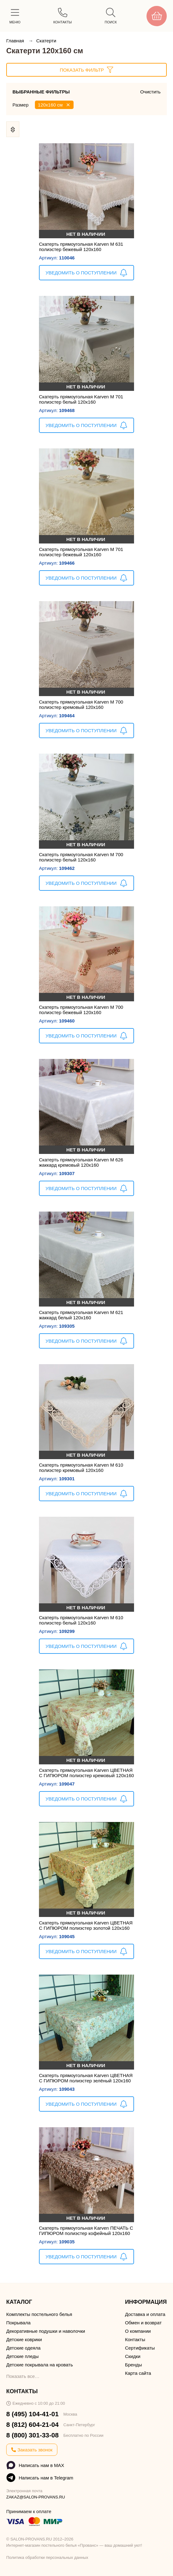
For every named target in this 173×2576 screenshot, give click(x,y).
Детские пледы (22, 2356)
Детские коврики (24, 2339)
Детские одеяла (23, 2348)
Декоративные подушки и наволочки (45, 2331)
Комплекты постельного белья (39, 2314)
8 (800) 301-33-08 (32, 2435)
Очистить (150, 91)
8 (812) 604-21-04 (32, 2424)
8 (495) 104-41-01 (32, 2413)
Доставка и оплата (145, 2314)
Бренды (133, 2364)
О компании (138, 2331)
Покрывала (18, 2322)
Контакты (135, 2339)
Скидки (132, 2356)
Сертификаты (140, 2348)
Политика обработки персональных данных (47, 2557)
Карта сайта (138, 2373)
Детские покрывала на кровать (39, 2364)
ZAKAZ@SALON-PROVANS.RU (35, 2497)
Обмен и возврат (143, 2322)
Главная (15, 40)
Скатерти (46, 40)
